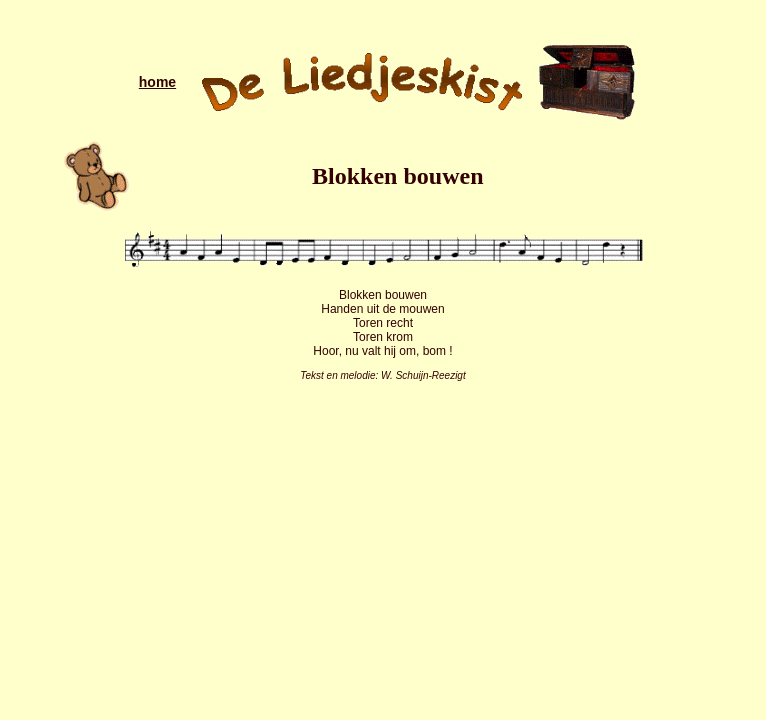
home (157, 82)
